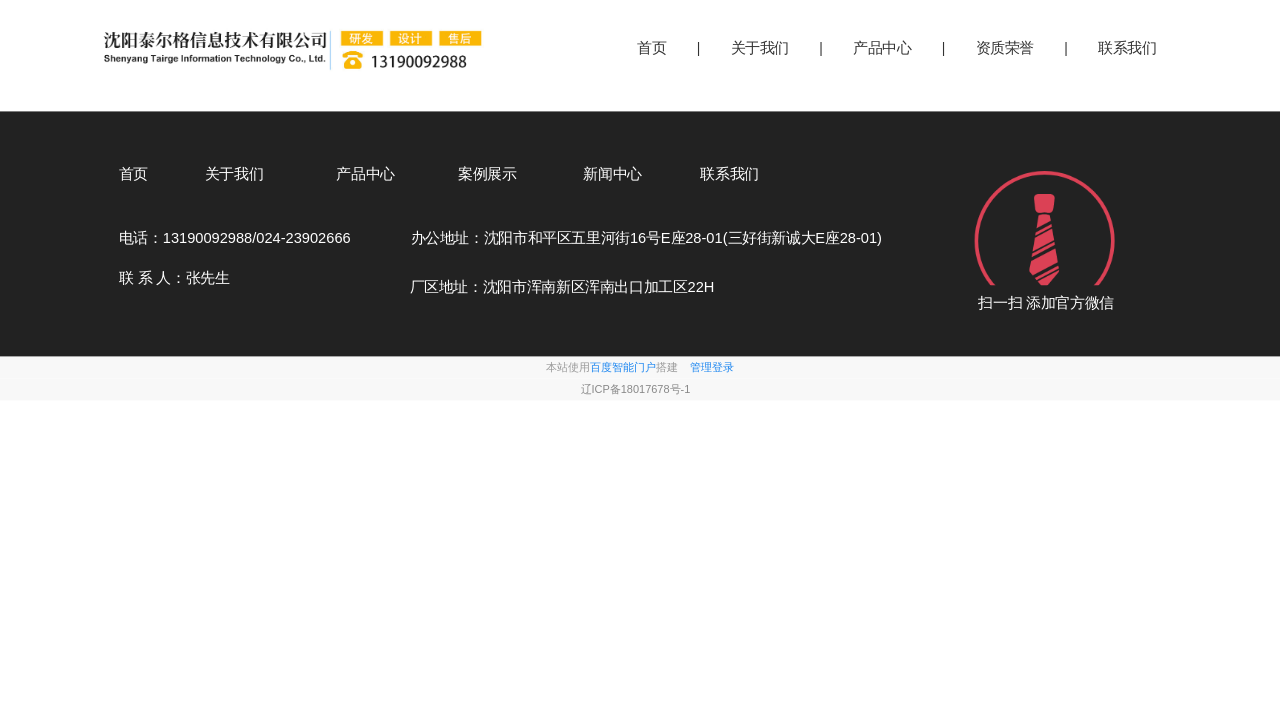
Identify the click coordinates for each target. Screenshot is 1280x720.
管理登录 (712, 367)
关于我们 (760, 48)
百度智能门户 (623, 367)
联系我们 (1127, 48)
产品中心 (882, 48)
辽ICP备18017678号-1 (636, 389)
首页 (651, 48)
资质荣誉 (1005, 48)
